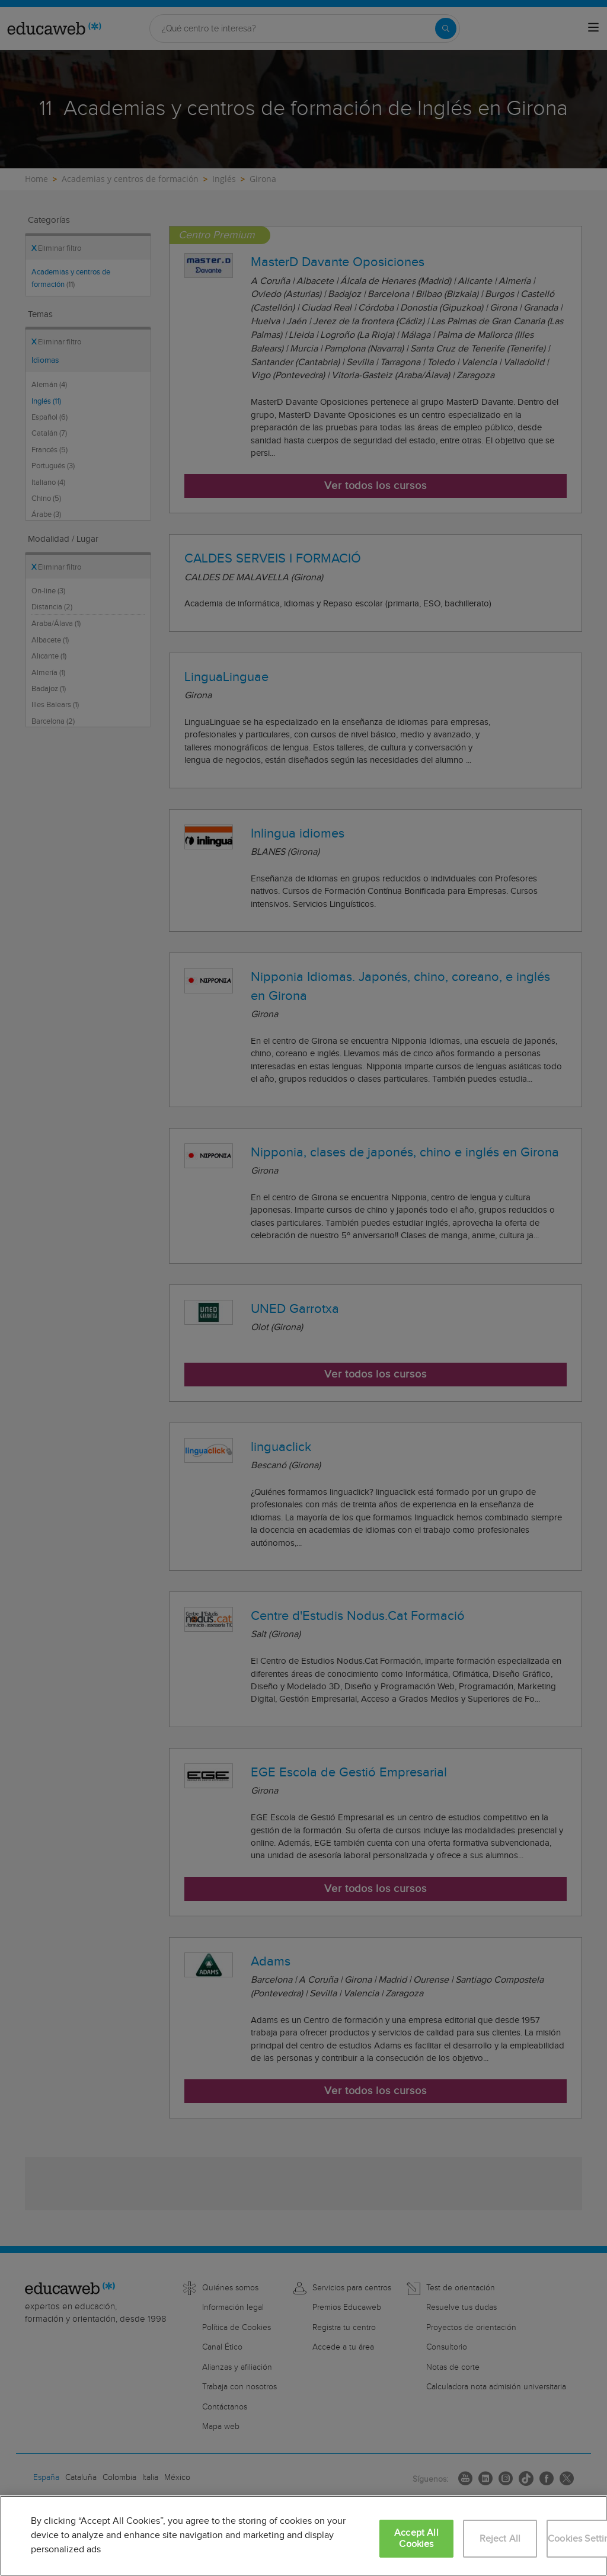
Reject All (500, 2539)
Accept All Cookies (416, 2538)
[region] (303, 2535)
